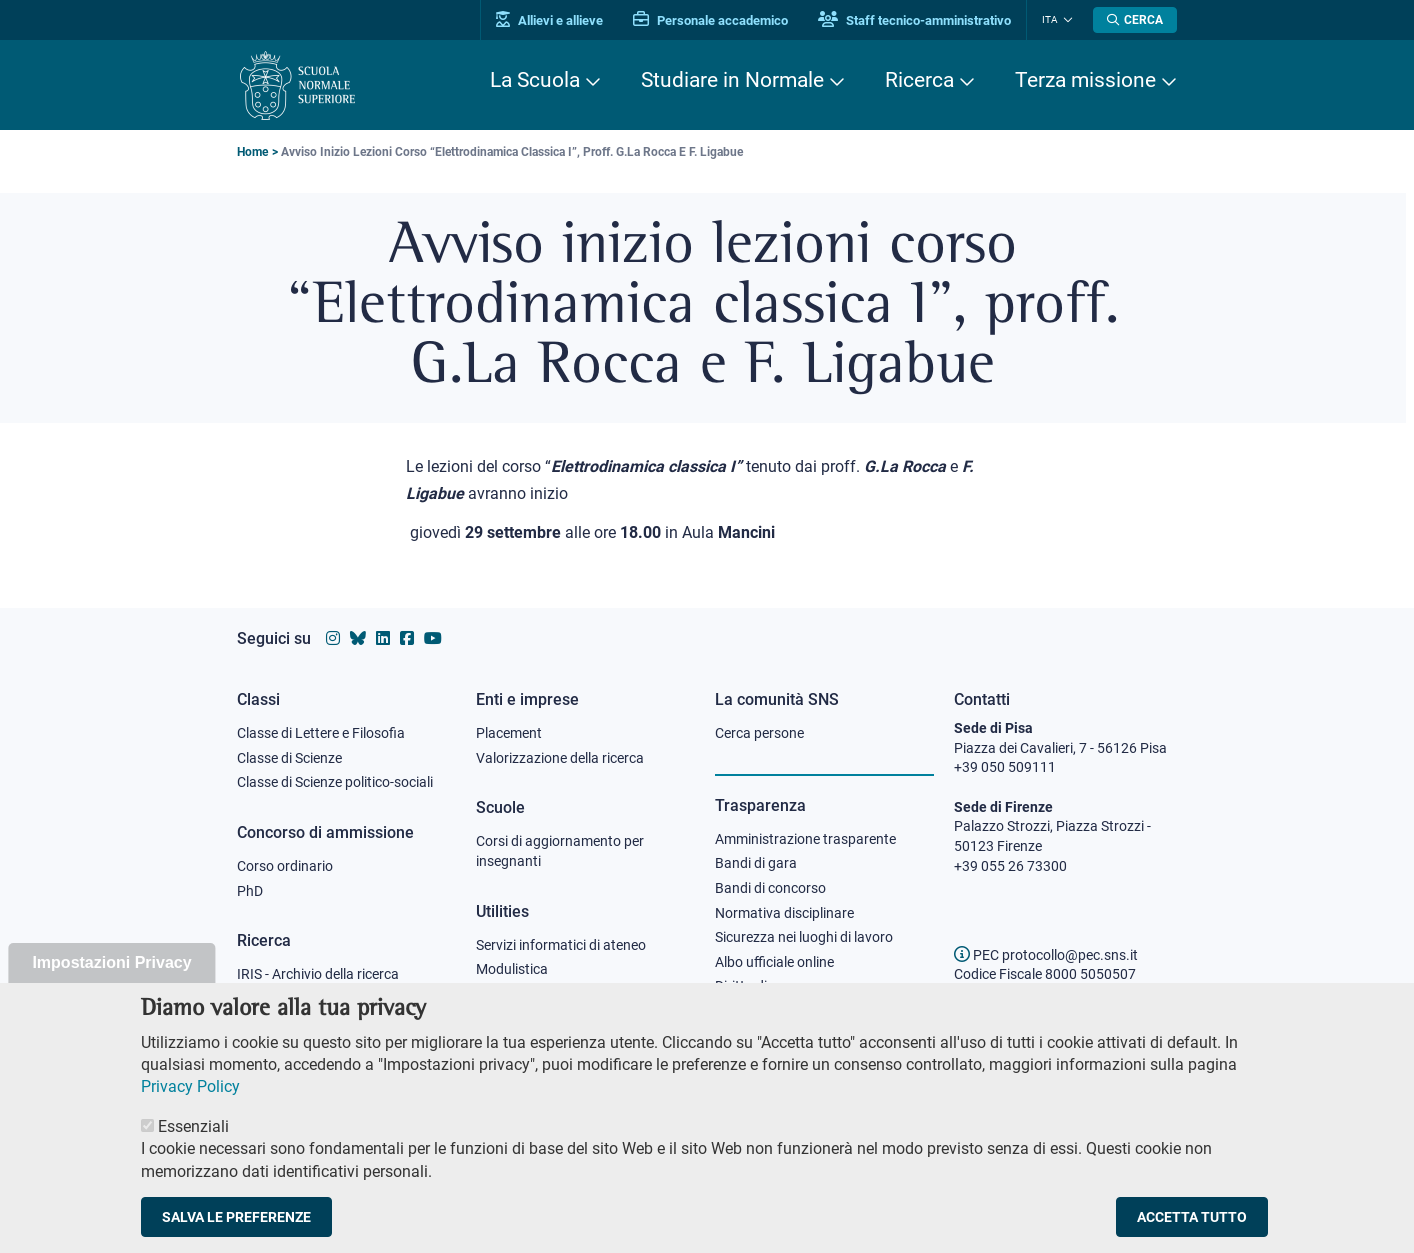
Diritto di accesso (768, 986)
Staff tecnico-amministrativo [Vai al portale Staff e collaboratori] (914, 20)
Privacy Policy (190, 1113)
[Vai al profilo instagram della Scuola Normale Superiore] (333, 638)
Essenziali (193, 1153)
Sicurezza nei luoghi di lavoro (804, 937)
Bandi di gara (756, 863)
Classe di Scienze (289, 758)
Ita (1050, 19)
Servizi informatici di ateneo (561, 945)
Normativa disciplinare (784, 913)
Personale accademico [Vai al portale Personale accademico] (710, 20)
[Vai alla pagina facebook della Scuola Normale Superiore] (407, 638)
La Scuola (535, 80)
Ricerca (919, 80)
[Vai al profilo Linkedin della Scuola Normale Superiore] (383, 638)
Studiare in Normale (732, 80)
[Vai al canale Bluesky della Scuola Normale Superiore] (358, 638)
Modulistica (512, 969)
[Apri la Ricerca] (1135, 20)
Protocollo (508, 994)
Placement (509, 733)
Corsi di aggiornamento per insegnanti (560, 851)
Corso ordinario (285, 866)
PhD (250, 891)
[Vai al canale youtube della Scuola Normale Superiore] (433, 638)
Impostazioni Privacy (111, 989)
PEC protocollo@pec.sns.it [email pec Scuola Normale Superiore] (1046, 955)
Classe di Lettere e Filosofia (321, 733)
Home (252, 152)
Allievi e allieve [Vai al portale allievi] (549, 20)
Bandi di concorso (770, 888)
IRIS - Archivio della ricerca (318, 974)
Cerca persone (759, 733)
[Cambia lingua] (1065, 20)
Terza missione (1085, 80)
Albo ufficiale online (774, 962)
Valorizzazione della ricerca (560, 758)
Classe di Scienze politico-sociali (335, 782)
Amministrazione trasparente (805, 839)
